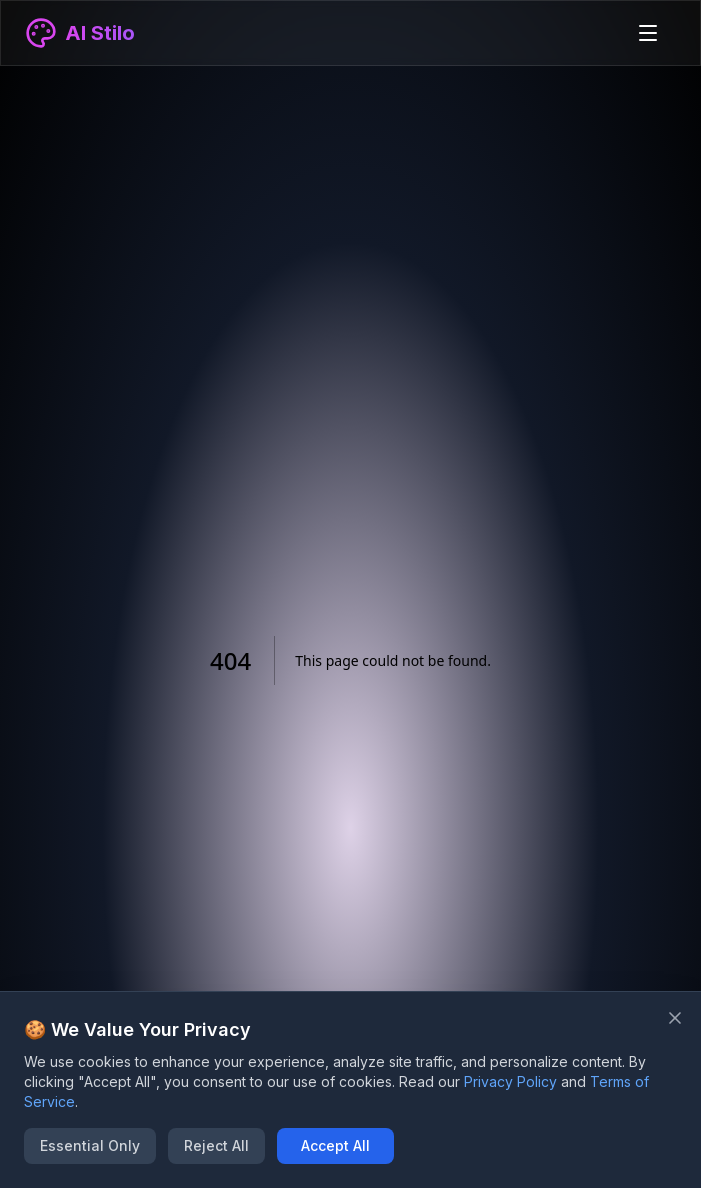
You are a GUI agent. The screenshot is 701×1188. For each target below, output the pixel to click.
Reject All (216, 1145)
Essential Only (90, 1145)
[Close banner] (675, 1018)
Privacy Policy (510, 1081)
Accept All (335, 1145)
